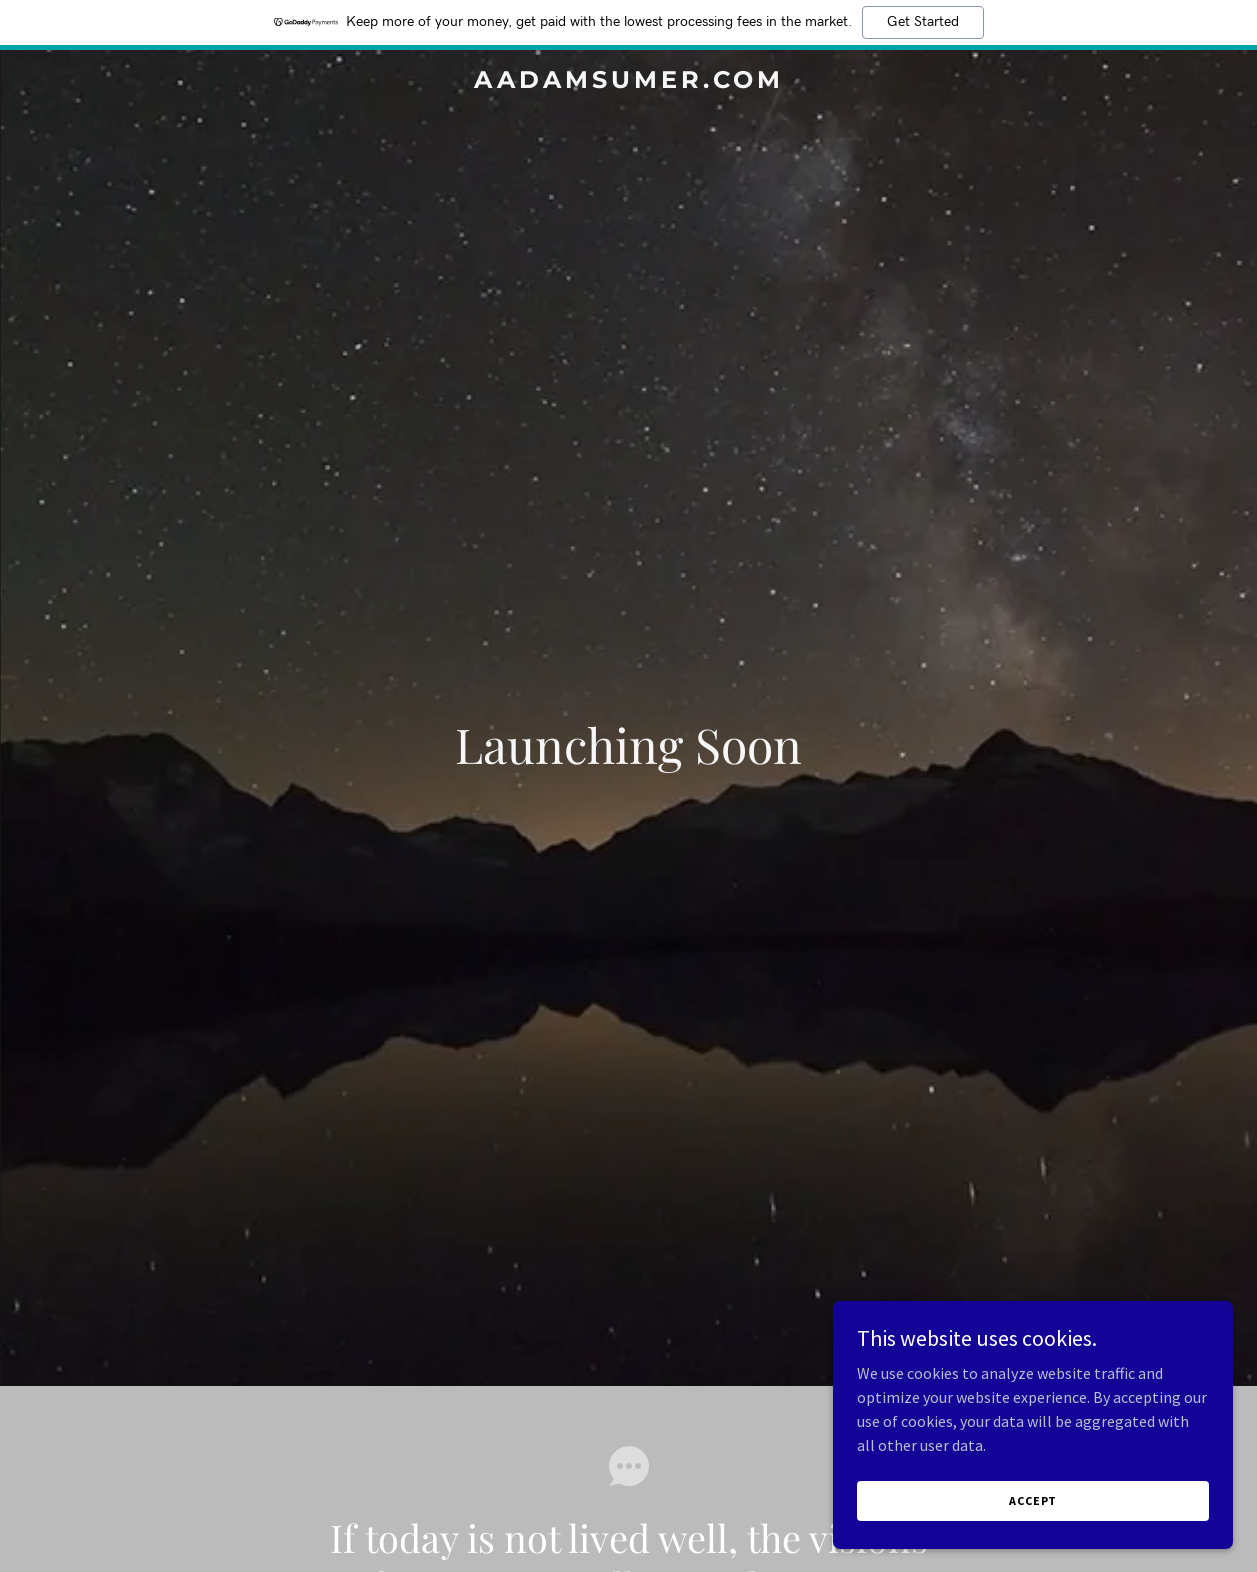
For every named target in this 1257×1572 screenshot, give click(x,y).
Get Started (923, 22)
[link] (628, 82)
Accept (1033, 1500)
